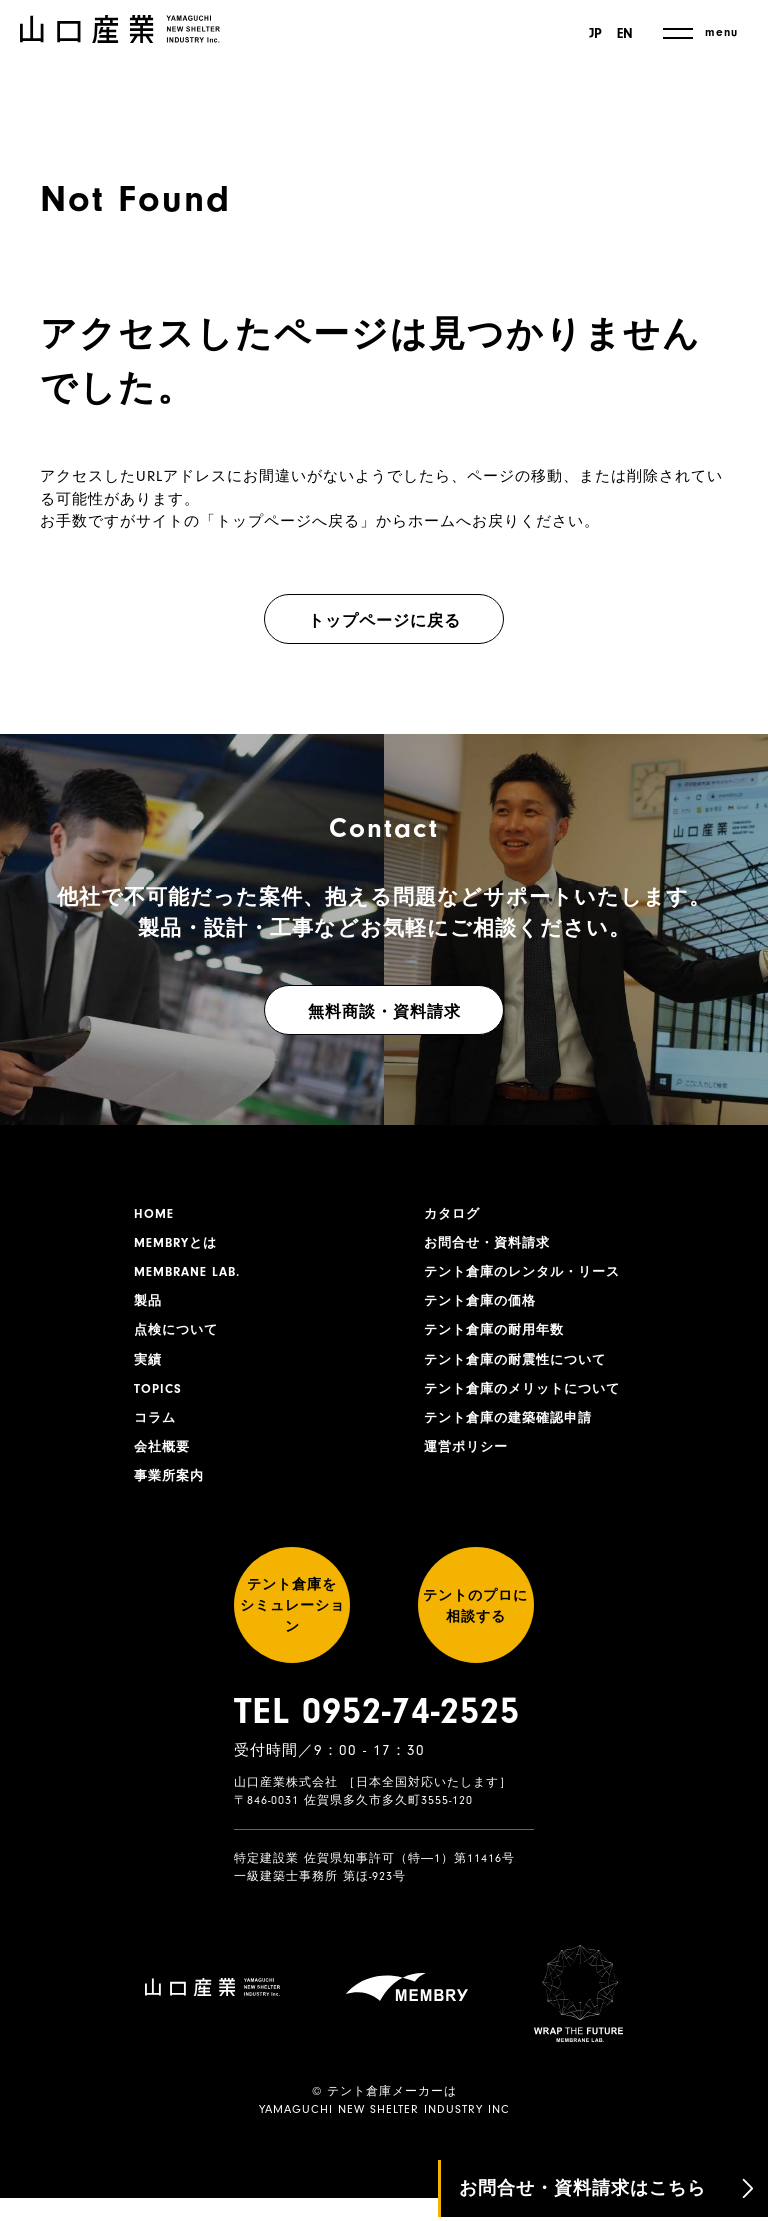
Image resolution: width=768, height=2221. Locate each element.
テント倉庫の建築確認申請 (514, 1432)
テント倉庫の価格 (484, 1308)
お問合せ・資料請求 (491, 1246)
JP (592, 34)
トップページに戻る (384, 621)
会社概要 (164, 1463)
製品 (149, 1308)
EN (625, 34)
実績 (149, 1370)
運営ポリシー (469, 1463)
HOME (155, 1215)
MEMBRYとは (179, 1246)
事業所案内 (171, 1494)
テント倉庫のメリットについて (529, 1401)
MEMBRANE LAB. (191, 1277)
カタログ (454, 1215)
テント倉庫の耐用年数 (499, 1339)
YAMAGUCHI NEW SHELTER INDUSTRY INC (384, 2132)
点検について (179, 1339)
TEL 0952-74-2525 (377, 1753)
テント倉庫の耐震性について (521, 1370)
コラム (156, 1432)
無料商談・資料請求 (384, 1012)
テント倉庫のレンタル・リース (529, 1277)
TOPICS (159, 1401)
